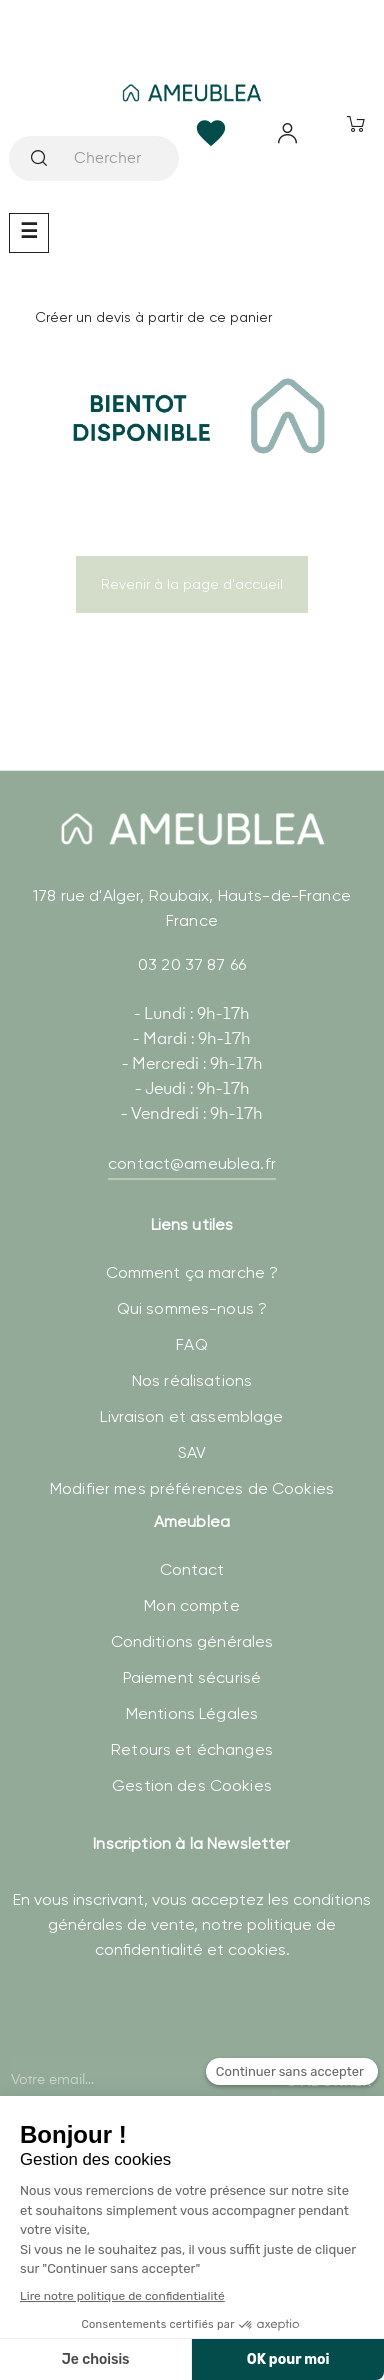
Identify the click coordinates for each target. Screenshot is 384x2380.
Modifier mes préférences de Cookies (192, 1488)
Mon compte (191, 1605)
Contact (192, 1569)
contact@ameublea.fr (192, 1163)
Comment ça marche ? (192, 1272)
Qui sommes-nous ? (192, 1308)
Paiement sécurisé (192, 1677)
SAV (192, 1452)
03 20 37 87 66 (192, 964)
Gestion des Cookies (192, 1785)
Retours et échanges (192, 1749)
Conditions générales (192, 1641)
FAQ (191, 1344)
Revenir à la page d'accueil (192, 584)
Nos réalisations (192, 1380)
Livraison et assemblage (191, 1416)
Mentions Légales (192, 1713)
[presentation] (161, 2053)
